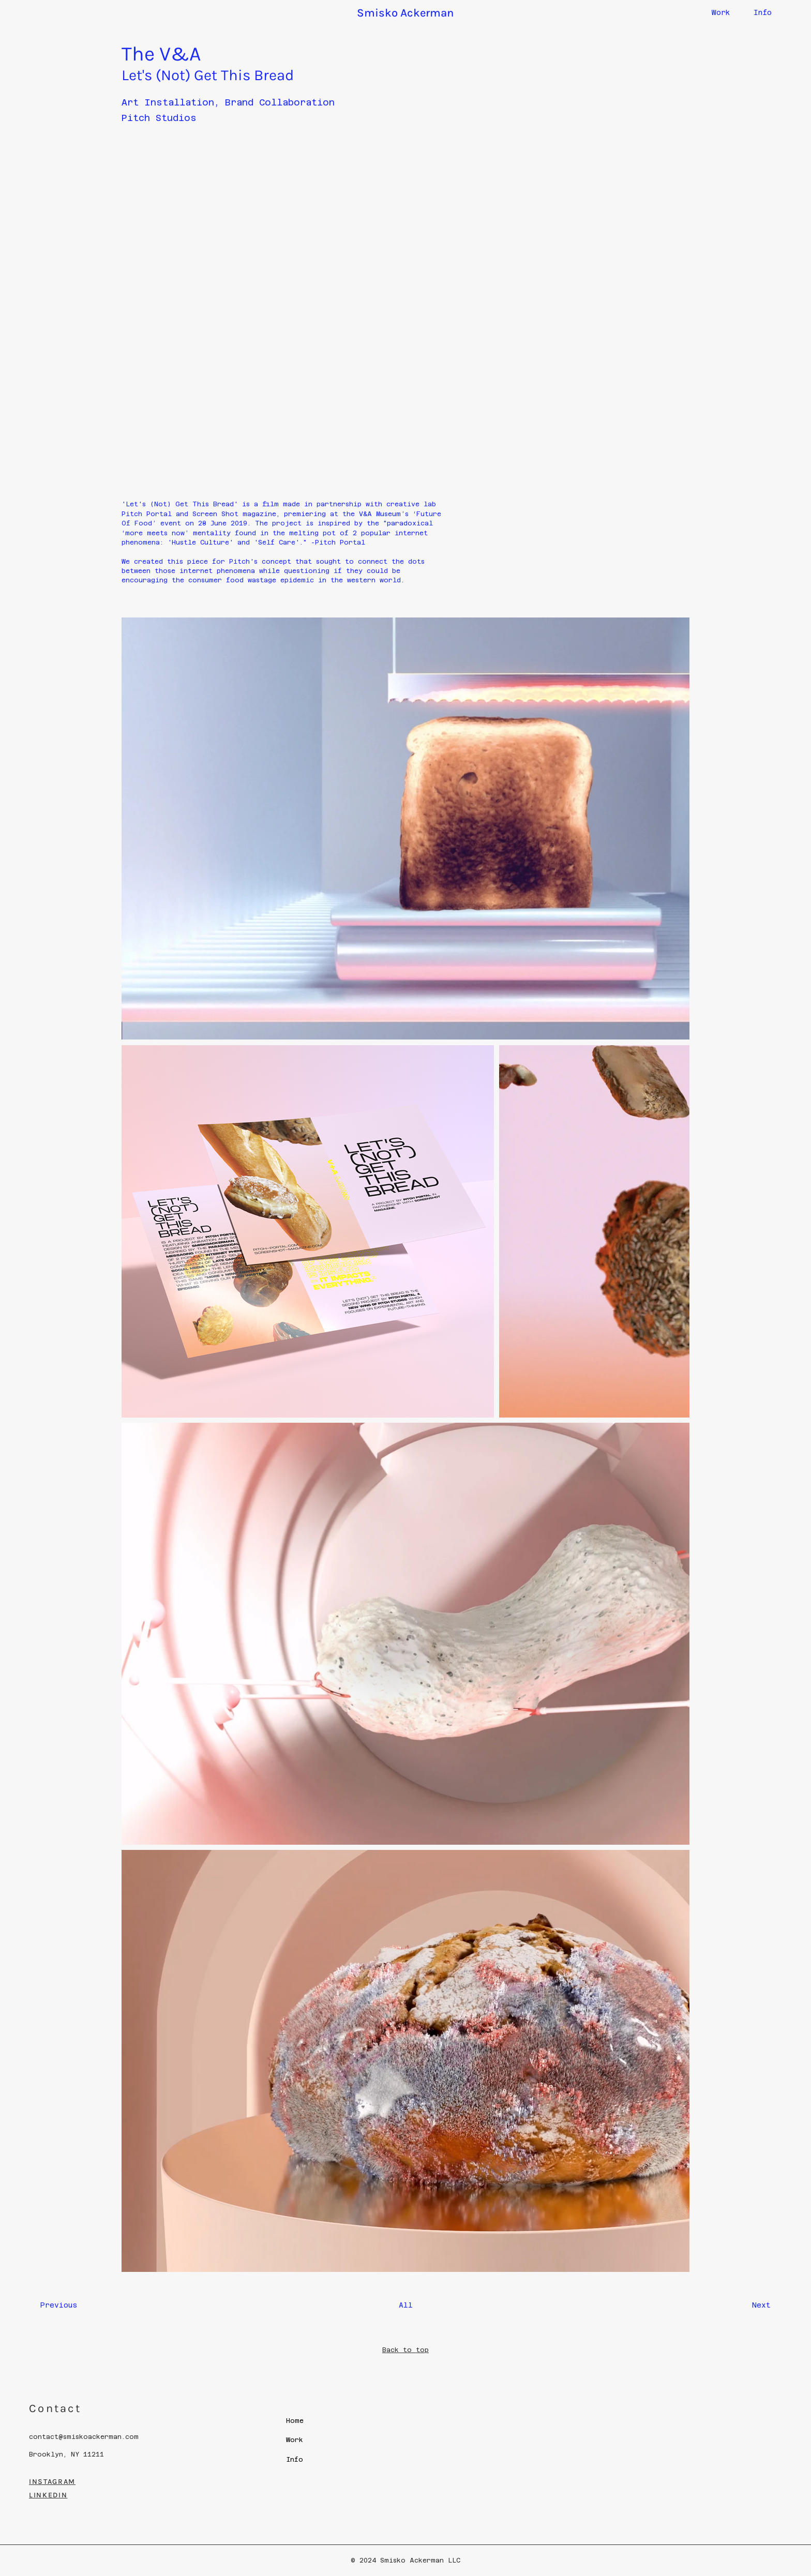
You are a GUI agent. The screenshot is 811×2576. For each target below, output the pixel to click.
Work (721, 12)
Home (295, 2420)
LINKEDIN (48, 2495)
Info (763, 12)
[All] (405, 2305)
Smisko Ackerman (405, 13)
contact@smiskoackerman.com (84, 2437)
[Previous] (66, 2305)
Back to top (405, 2350)
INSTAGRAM (52, 2481)
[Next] (744, 2305)
